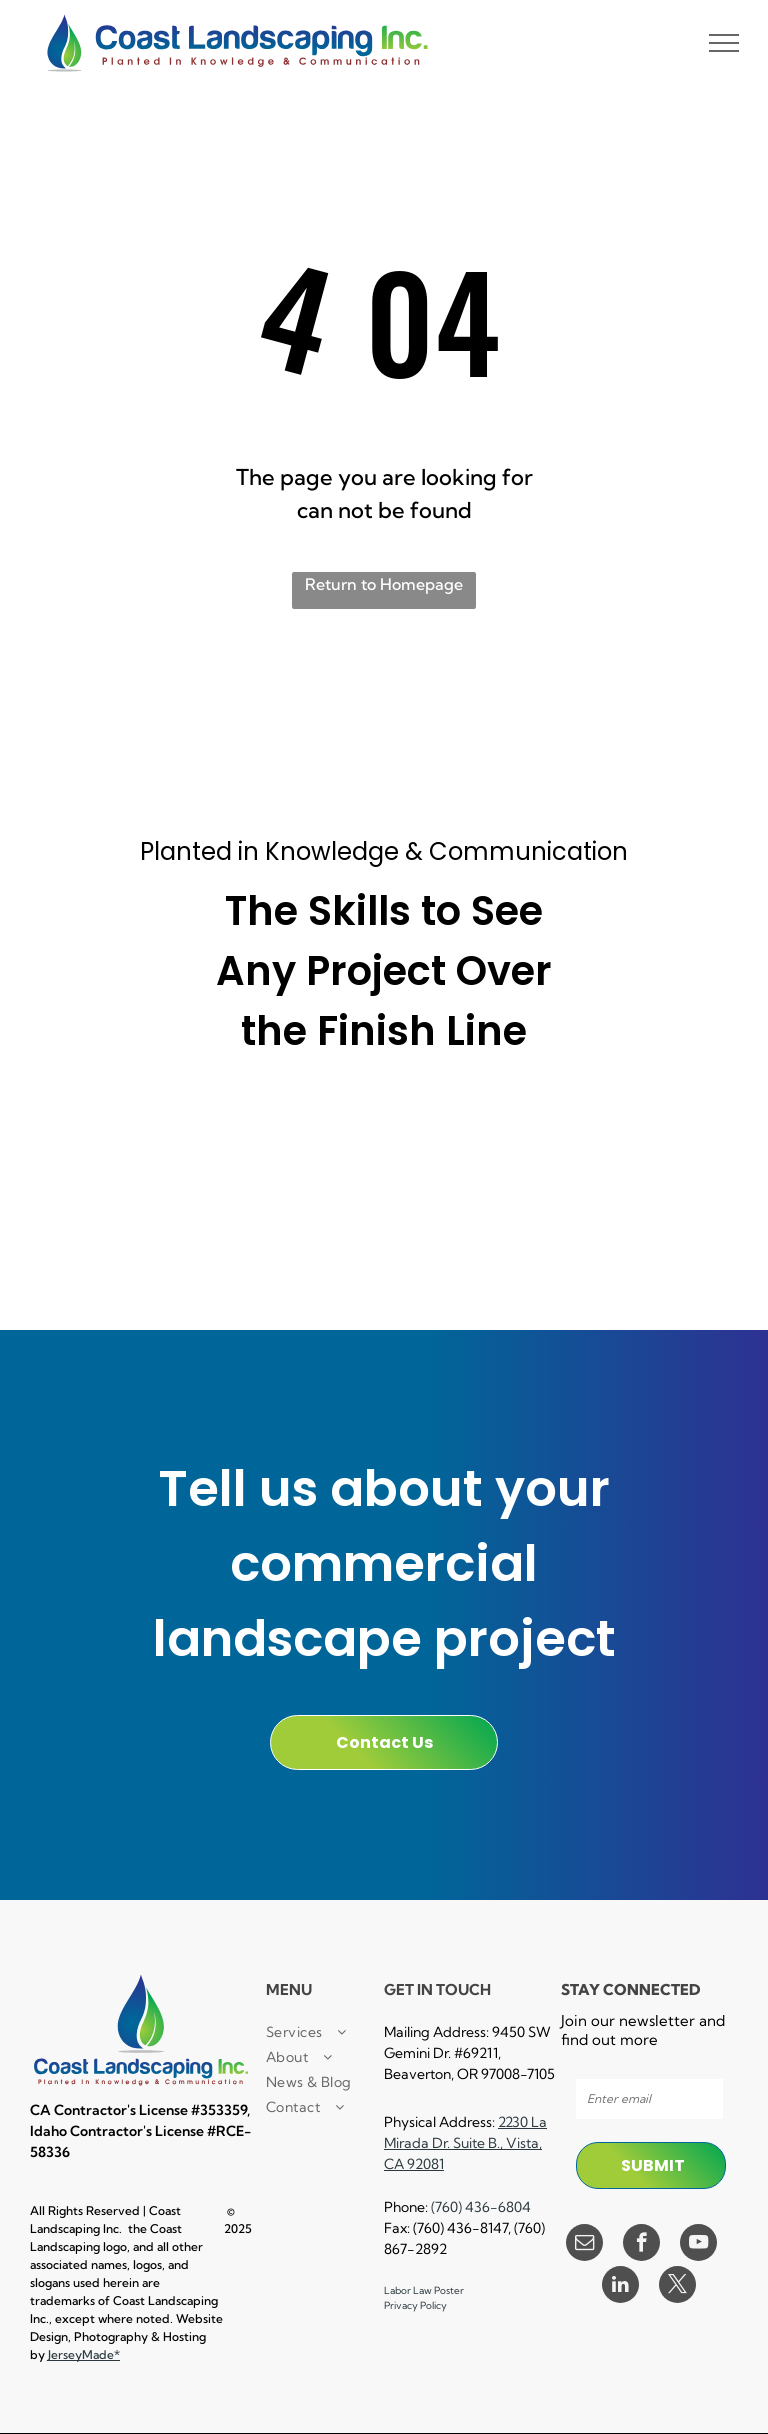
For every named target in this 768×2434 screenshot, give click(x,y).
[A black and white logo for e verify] (659, 1130)
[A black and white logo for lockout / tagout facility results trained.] (522, 1223)
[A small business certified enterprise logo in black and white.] (247, 1130)
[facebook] (641, 2245)
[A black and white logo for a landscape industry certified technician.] (384, 1223)
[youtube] (698, 2245)
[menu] (724, 43)
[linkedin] (620, 2287)
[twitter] (677, 2287)
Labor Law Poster (424, 2290)
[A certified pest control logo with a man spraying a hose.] (247, 1223)
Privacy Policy (415, 2305)
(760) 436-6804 (481, 2207)
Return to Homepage (384, 584)
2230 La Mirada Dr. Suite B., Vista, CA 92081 (465, 2143)
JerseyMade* (84, 2354)
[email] (584, 2245)
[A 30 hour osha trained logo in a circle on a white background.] (522, 1130)
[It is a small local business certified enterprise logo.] (109, 1130)
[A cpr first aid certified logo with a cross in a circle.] (109, 1223)
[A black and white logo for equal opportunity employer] (659, 1223)
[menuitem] (338, 2032)
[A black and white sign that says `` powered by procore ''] (384, 1130)
